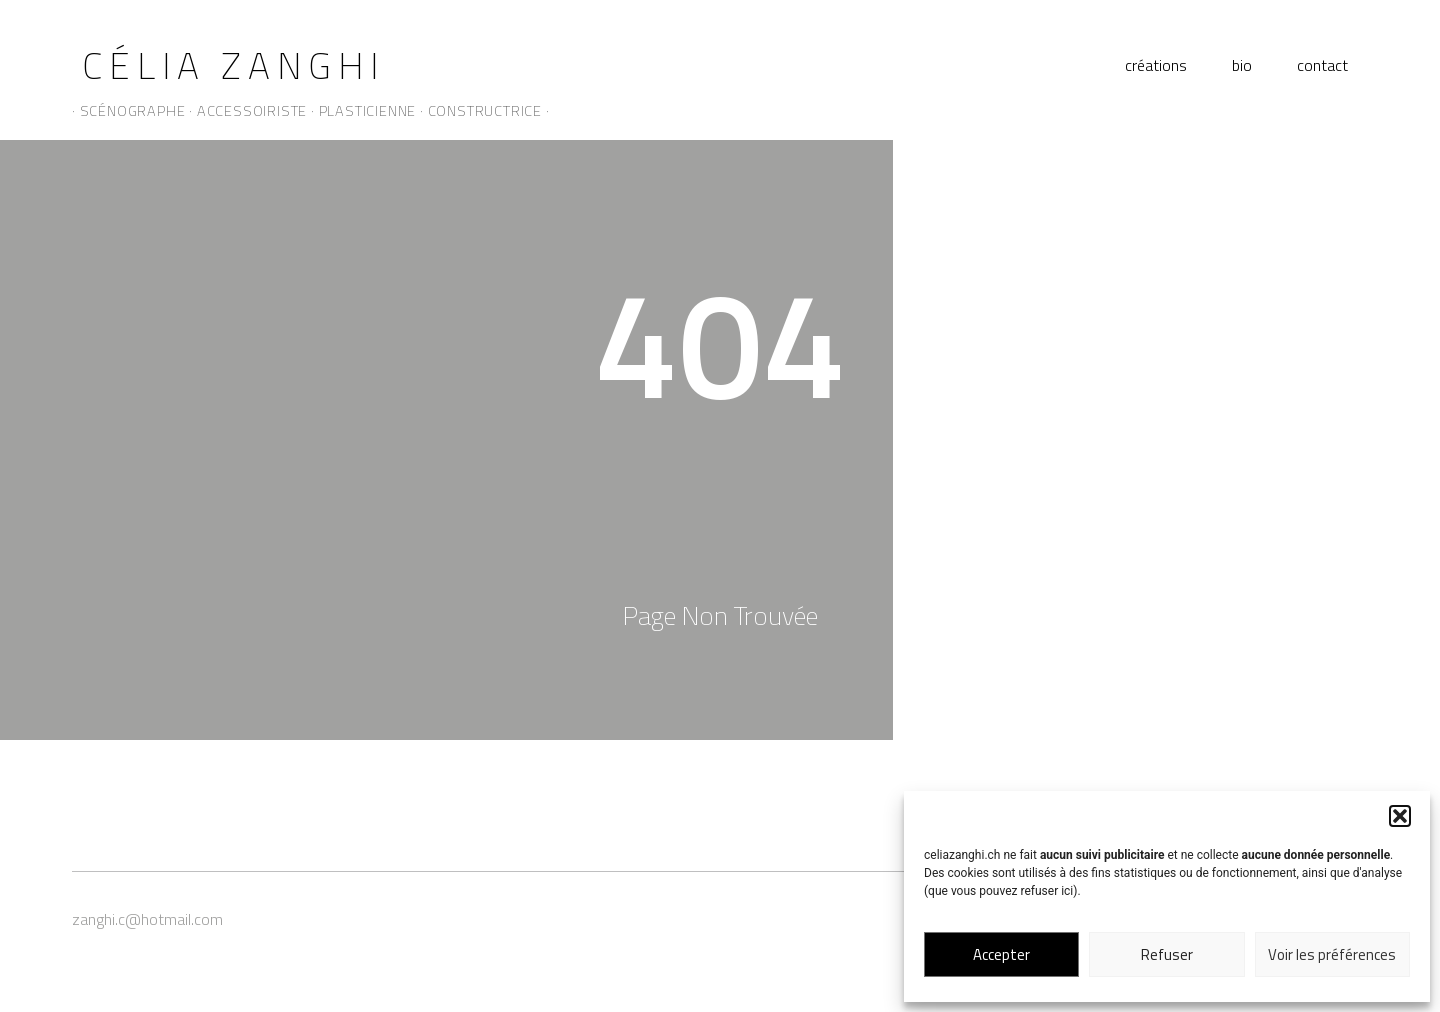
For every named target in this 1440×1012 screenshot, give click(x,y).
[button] (1400, 816)
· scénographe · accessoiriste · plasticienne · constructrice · (311, 111)
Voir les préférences (1332, 954)
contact (1322, 65)
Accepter (1001, 954)
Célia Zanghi (233, 65)
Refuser (1167, 954)
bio (1242, 65)
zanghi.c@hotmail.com (147, 919)
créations (1156, 65)
